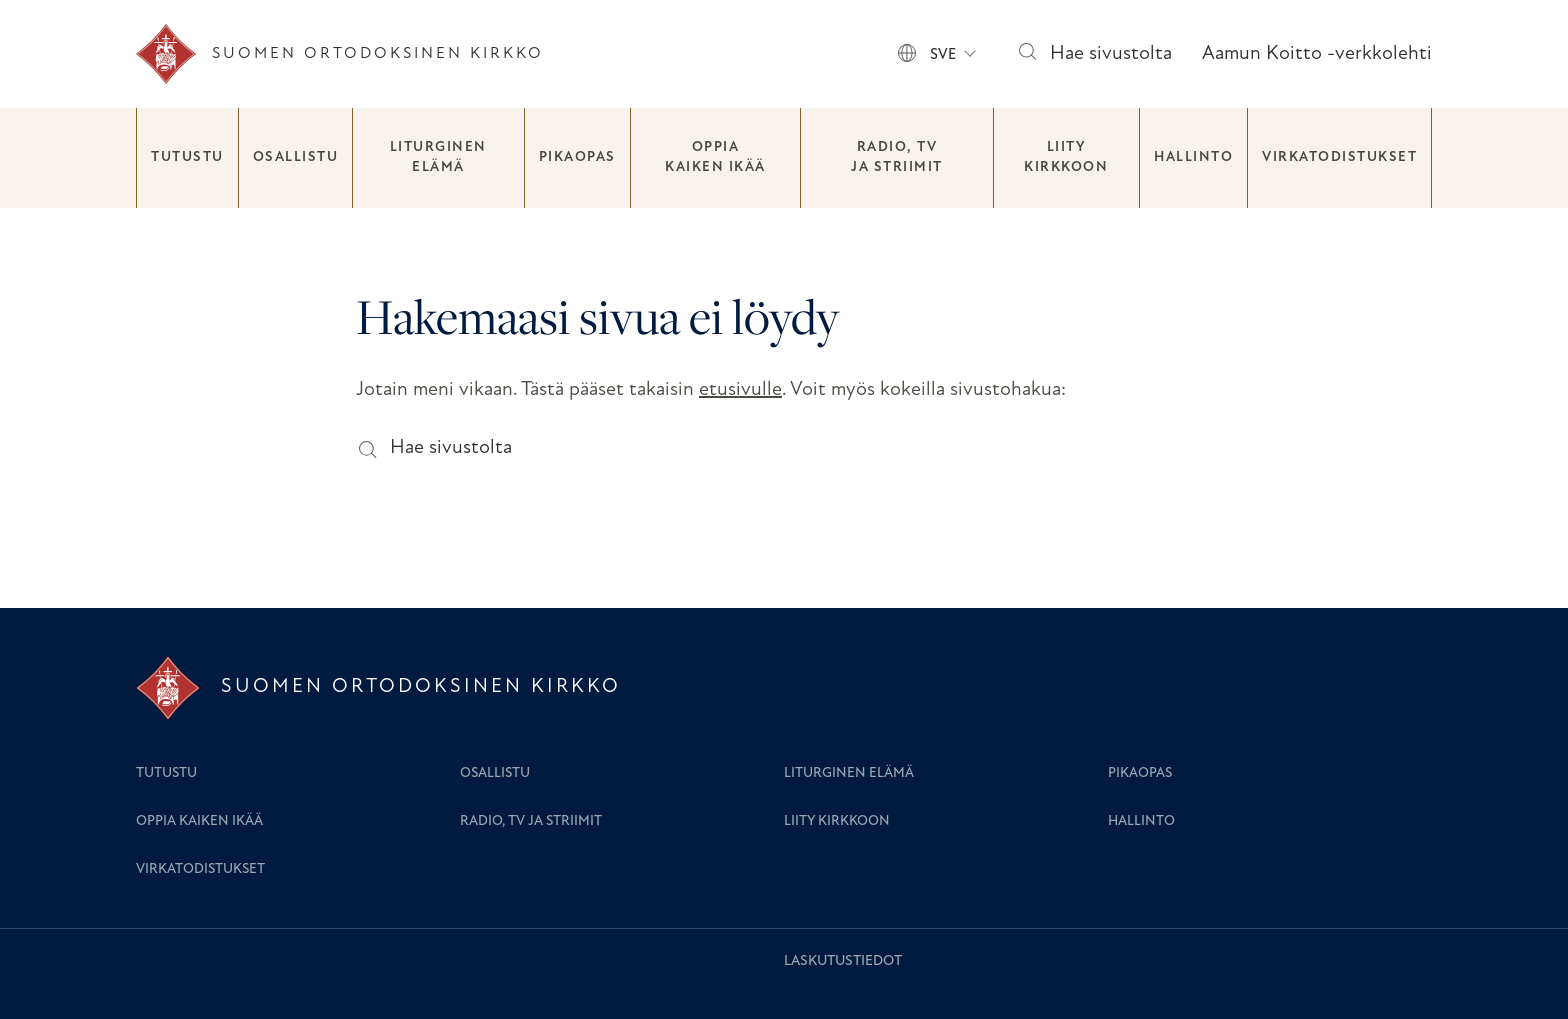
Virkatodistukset (1339, 157)
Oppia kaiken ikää (715, 157)
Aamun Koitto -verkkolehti (1317, 54)
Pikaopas (577, 157)
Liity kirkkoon (1066, 157)
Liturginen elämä (438, 157)
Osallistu (296, 157)
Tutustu (187, 157)
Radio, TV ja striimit (897, 157)
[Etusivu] (340, 54)
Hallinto (1193, 157)
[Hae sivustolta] (1026, 54)
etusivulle (740, 390)
